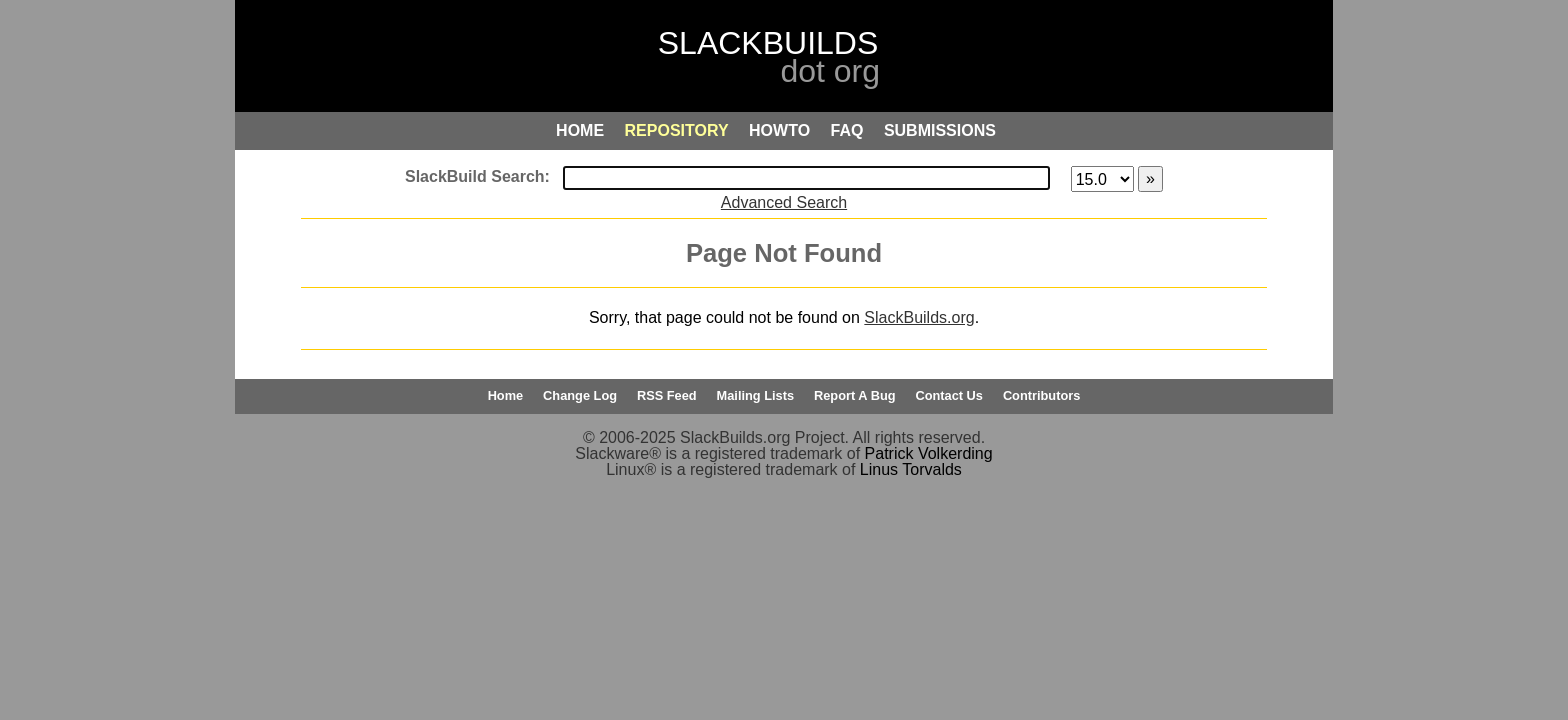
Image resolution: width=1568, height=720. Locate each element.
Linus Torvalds (911, 469)
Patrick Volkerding (929, 453)
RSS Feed (667, 395)
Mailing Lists (756, 395)
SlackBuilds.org (919, 317)
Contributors (1041, 395)
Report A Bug (855, 395)
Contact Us (949, 395)
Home (506, 395)
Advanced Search (784, 202)
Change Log (580, 395)
